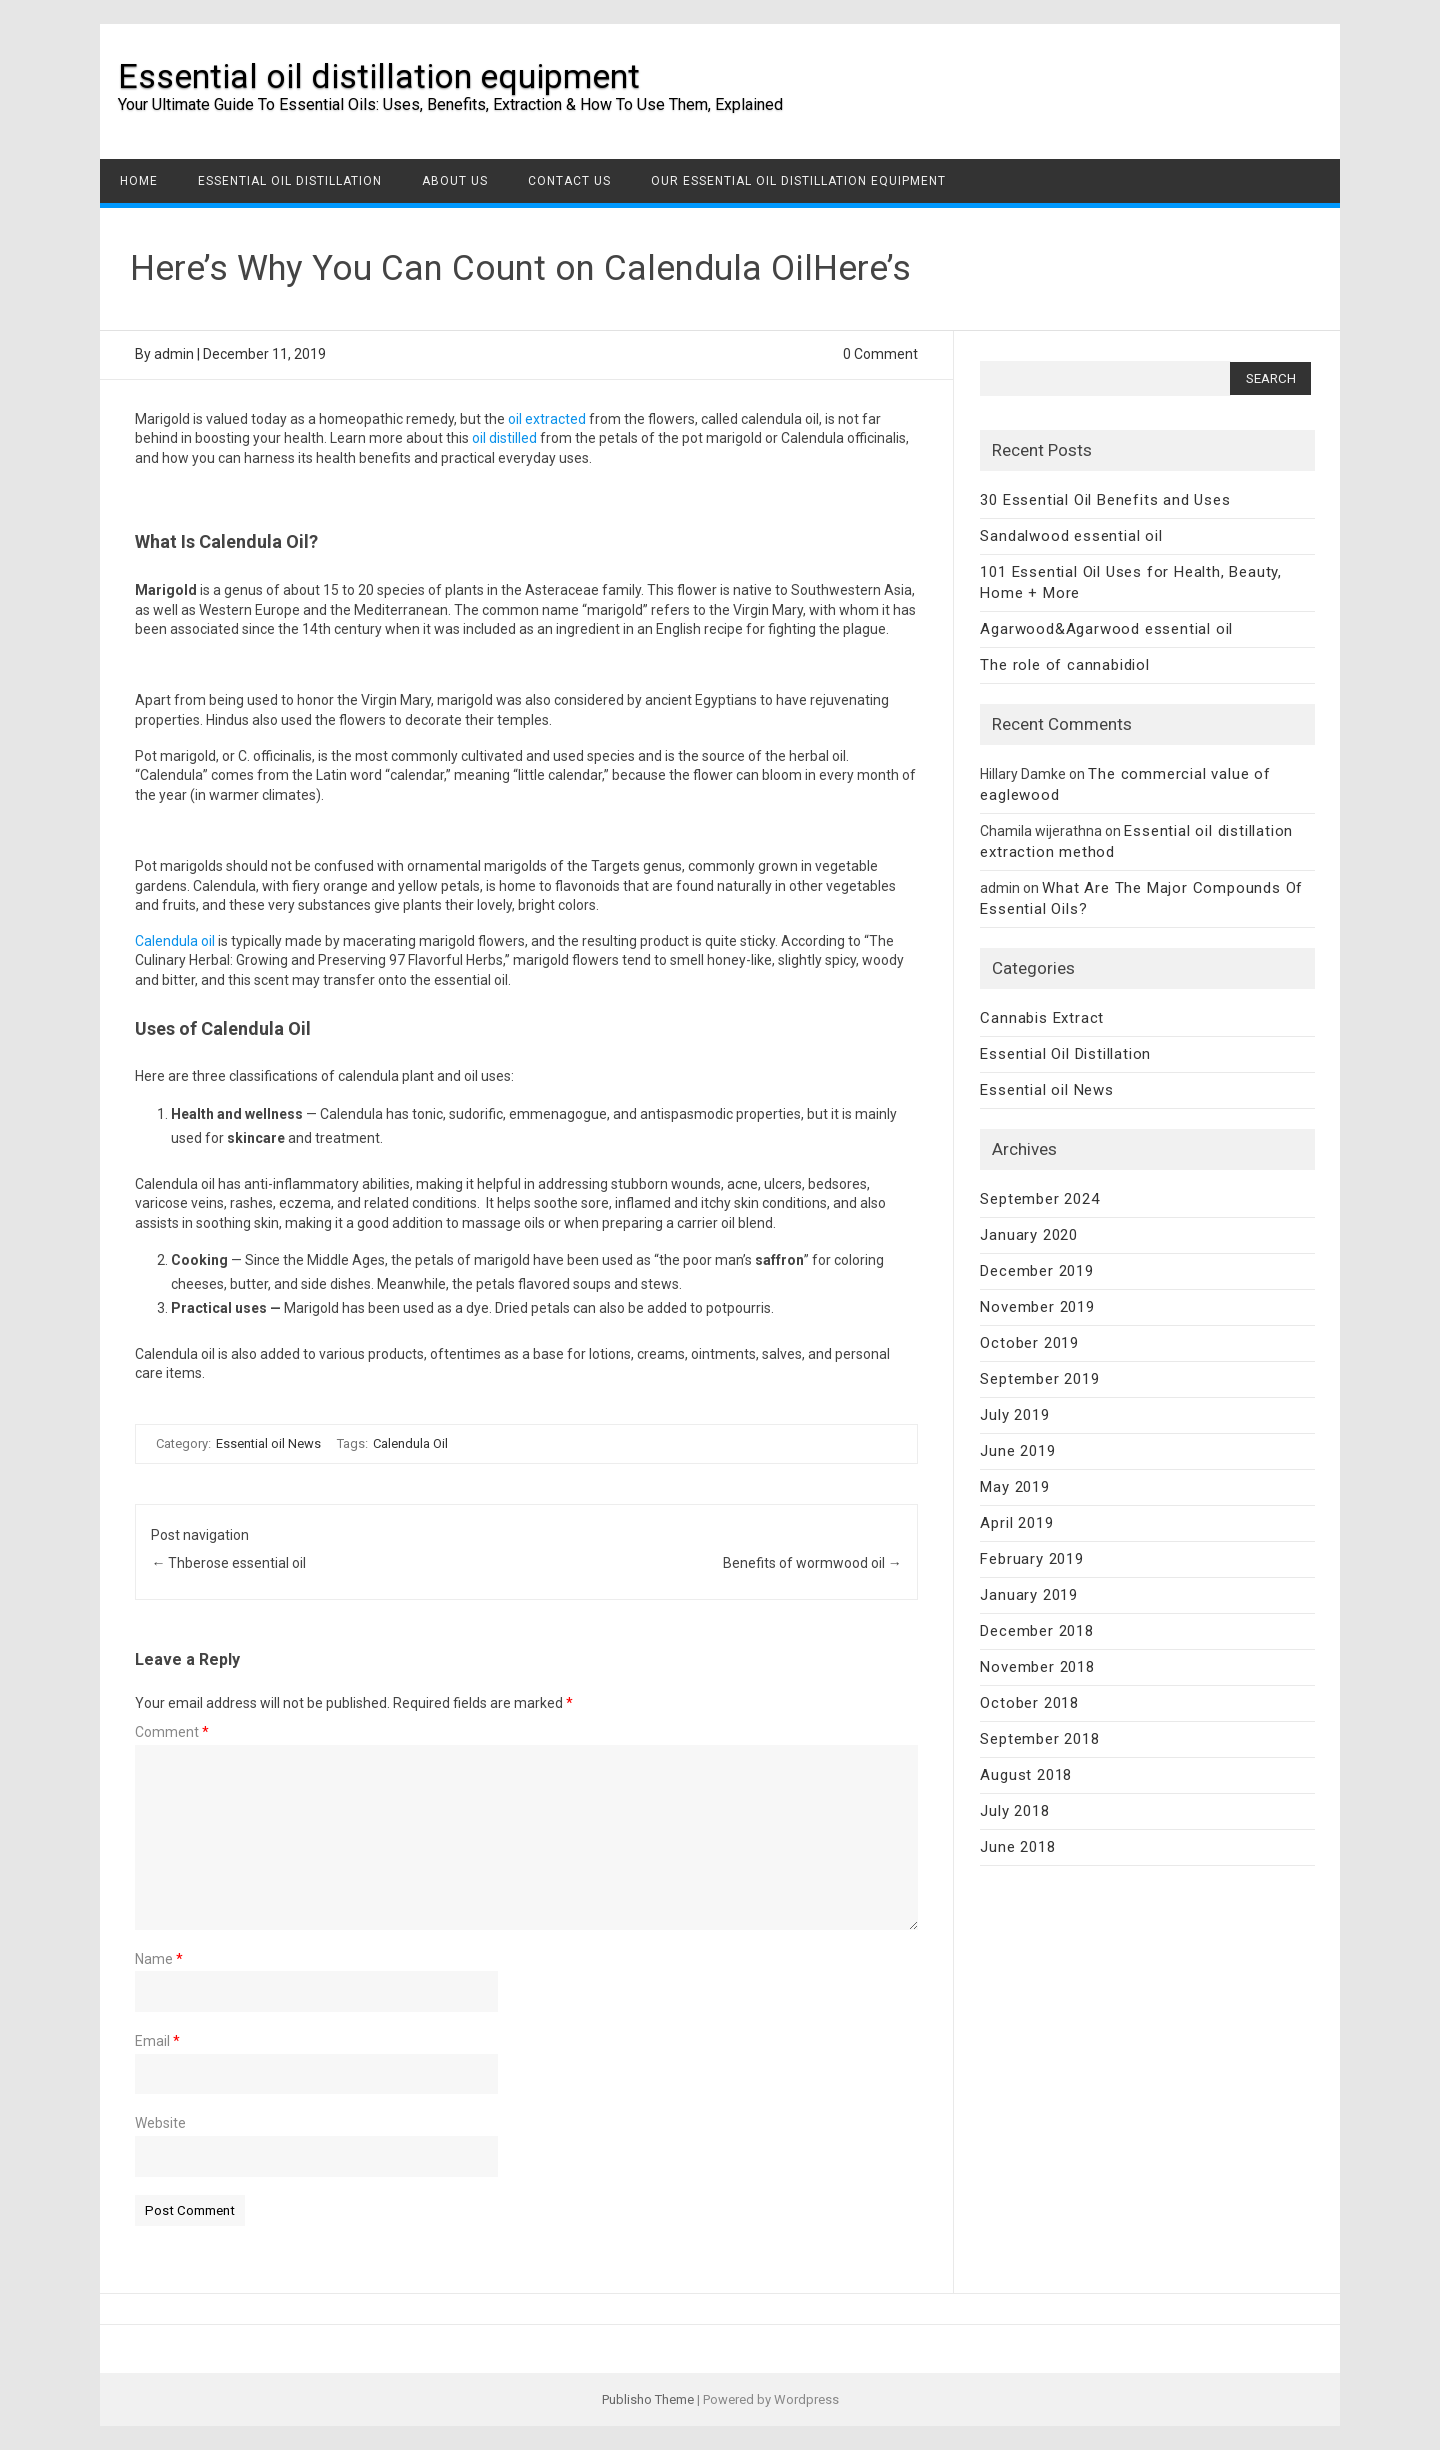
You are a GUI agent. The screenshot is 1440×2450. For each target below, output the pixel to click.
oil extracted (547, 419)
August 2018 (1026, 1775)
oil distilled (504, 438)
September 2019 (1039, 1379)
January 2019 (1029, 1595)
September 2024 (1039, 1199)
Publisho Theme (648, 2399)
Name (159, 1959)
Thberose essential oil (228, 1563)
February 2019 (1031, 1559)
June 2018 (1017, 1847)
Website (160, 2123)
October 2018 (1029, 1703)
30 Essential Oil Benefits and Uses (1105, 500)
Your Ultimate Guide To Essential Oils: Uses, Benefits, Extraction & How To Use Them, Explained (450, 104)
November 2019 (1037, 1307)
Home (139, 181)
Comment (172, 1732)
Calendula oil (175, 941)
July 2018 (1014, 1811)
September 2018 (1039, 1739)
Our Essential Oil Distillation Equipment (798, 181)
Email (157, 2041)
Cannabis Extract (1042, 1018)
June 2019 (1017, 1451)
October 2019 (1029, 1343)
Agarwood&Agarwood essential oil (1106, 629)
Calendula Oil (410, 1443)
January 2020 (1029, 1235)
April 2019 (1016, 1523)
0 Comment (880, 354)
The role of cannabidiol (1064, 665)
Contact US (569, 181)
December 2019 (1036, 1271)
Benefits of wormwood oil (812, 1563)
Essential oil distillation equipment (379, 76)
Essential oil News (268, 1443)
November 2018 (1037, 1667)
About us (455, 181)
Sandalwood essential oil (1071, 536)
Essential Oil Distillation (290, 181)
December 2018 (1036, 1631)
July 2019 (1014, 1415)
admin (174, 354)
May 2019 (1014, 1487)
